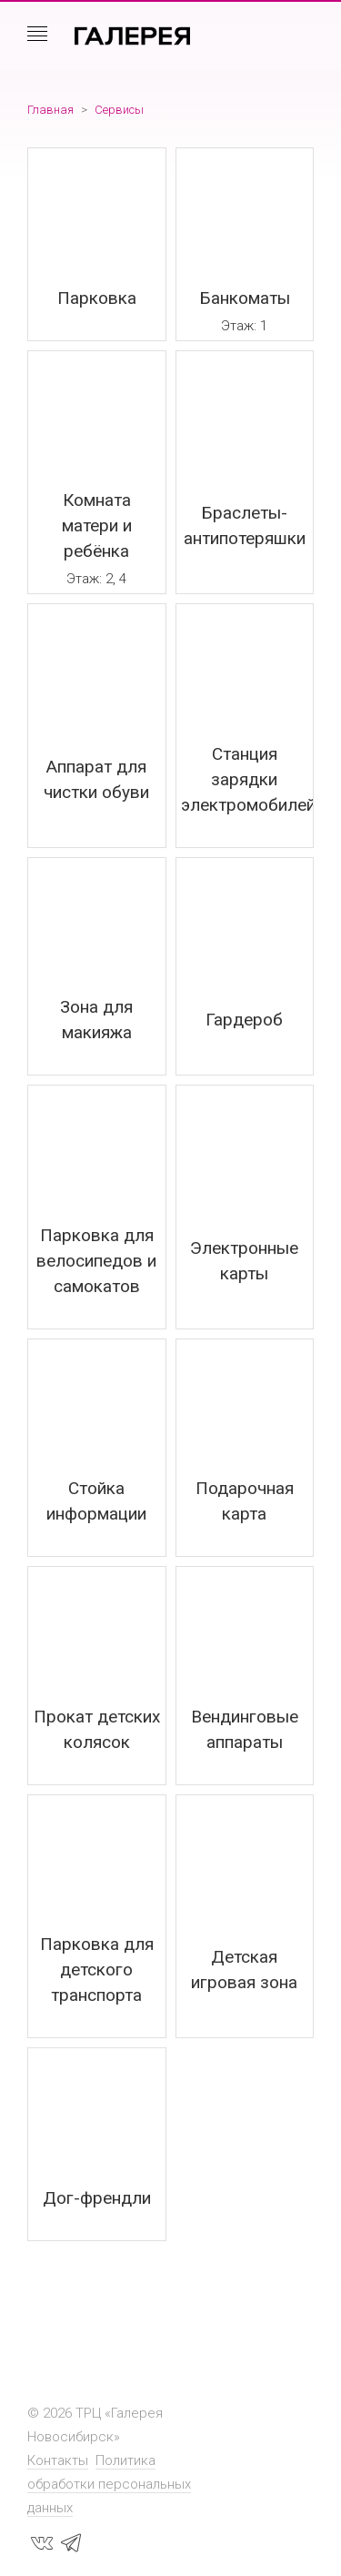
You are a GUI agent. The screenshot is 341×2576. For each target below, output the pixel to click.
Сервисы (119, 109)
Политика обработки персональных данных (109, 2484)
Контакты (57, 2460)
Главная (50, 109)
